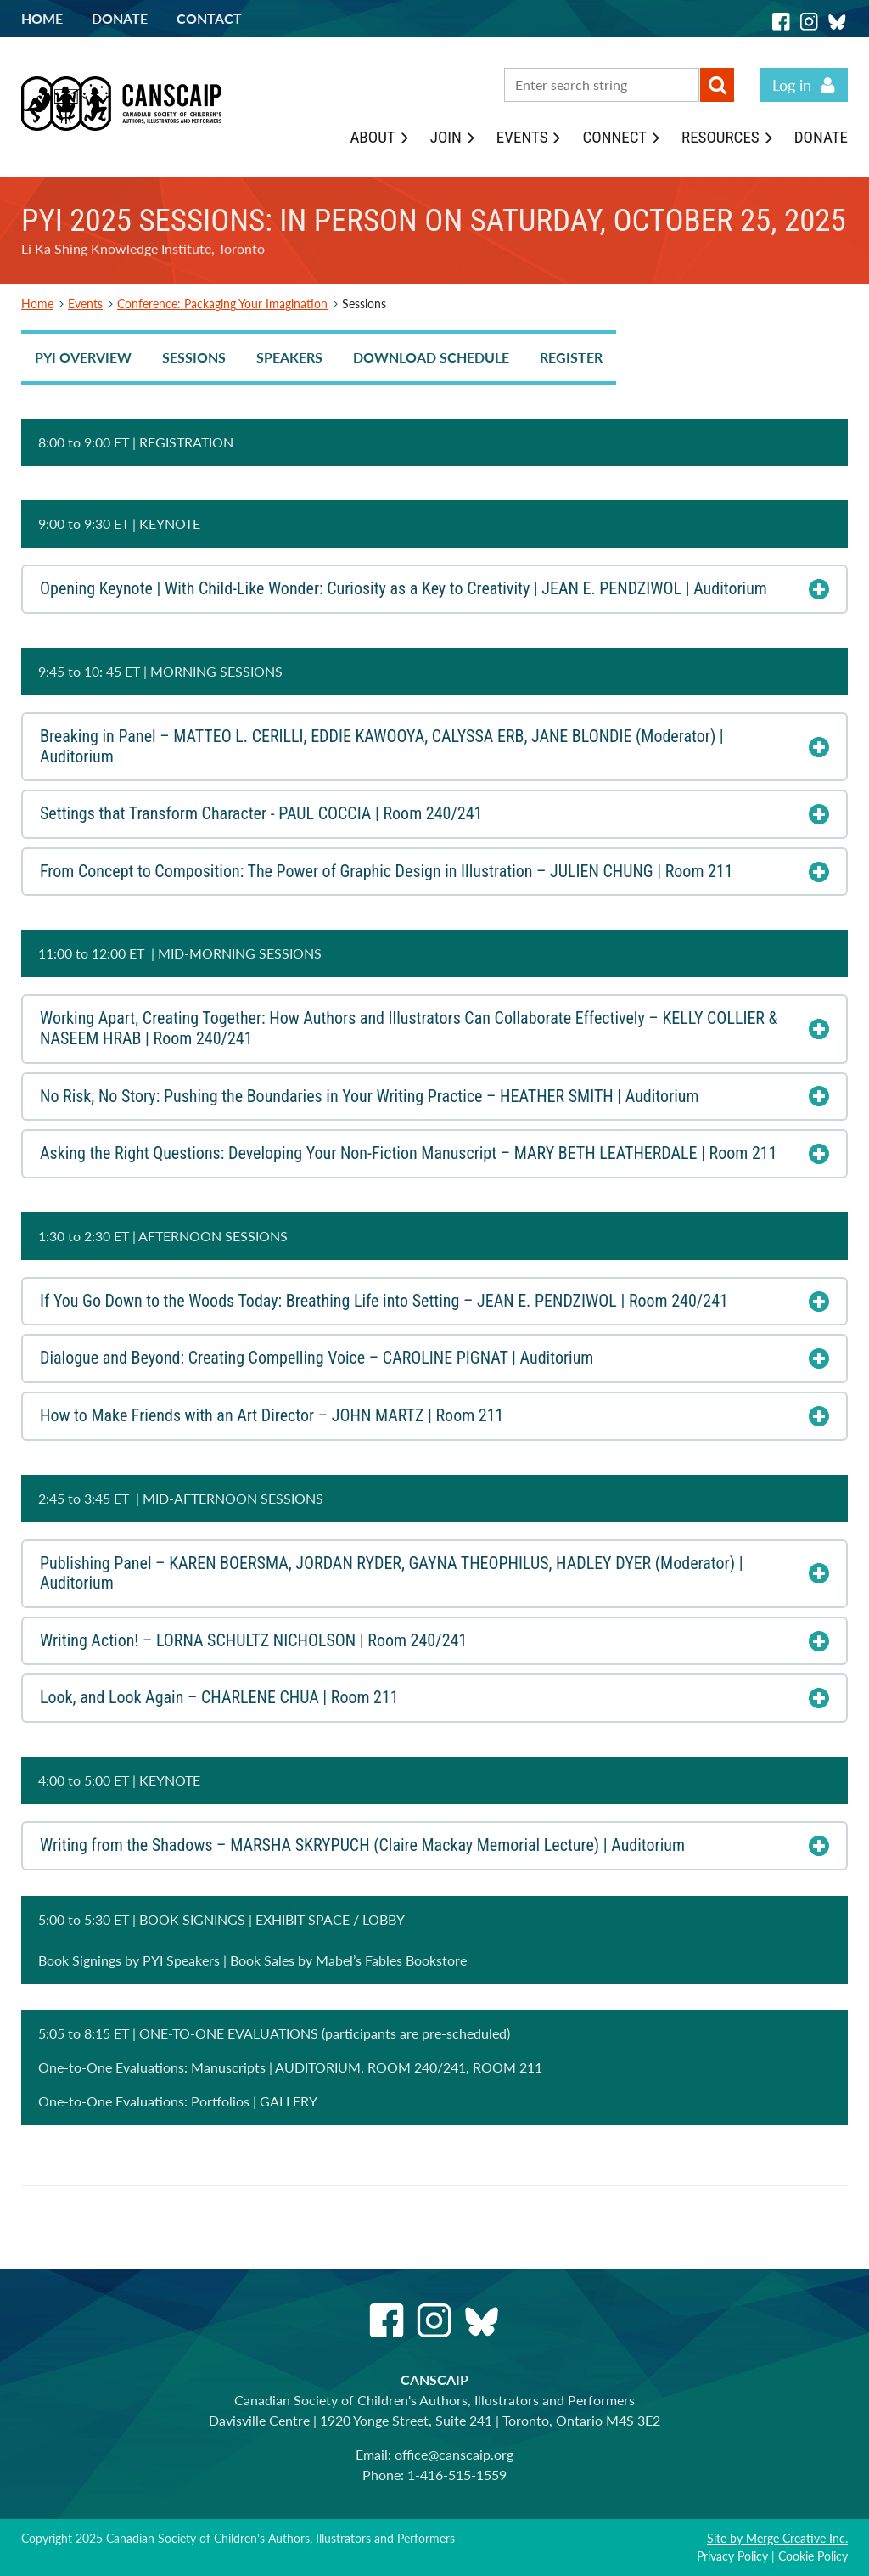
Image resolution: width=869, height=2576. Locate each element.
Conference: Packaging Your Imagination (222, 303)
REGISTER (571, 357)
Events (85, 303)
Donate (120, 18)
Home (42, 18)
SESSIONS (194, 357)
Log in (791, 85)
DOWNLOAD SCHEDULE (431, 357)
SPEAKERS (289, 357)
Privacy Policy (732, 2556)
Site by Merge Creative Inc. (777, 2538)
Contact (209, 18)
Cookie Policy (813, 2556)
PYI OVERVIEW (83, 357)
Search (717, 85)
